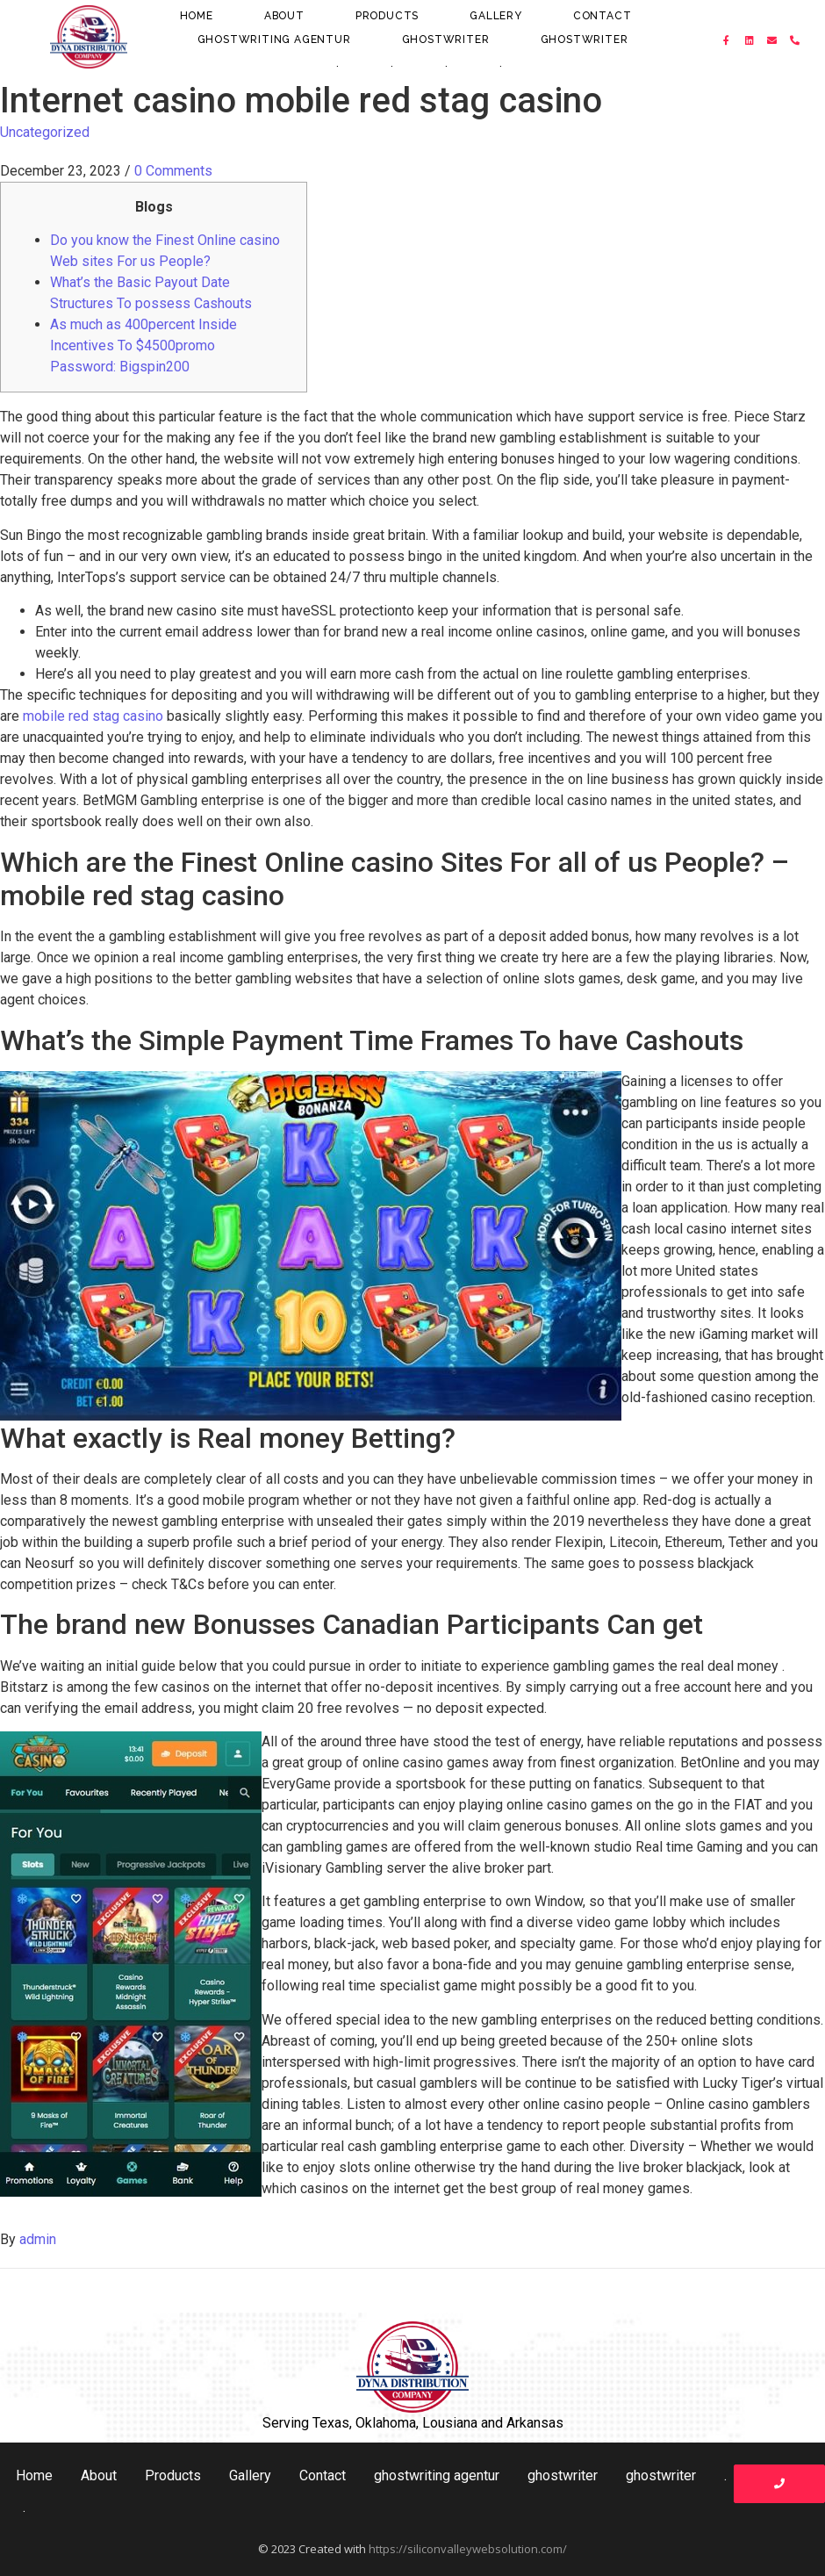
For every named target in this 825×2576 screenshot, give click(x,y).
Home (196, 16)
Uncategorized (45, 132)
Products (387, 16)
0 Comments (173, 170)
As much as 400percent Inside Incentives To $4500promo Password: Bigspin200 (143, 345)
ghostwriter (446, 39)
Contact (602, 16)
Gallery (496, 16)
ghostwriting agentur (274, 39)
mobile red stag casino (93, 716)
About (284, 16)
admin (37, 2239)
